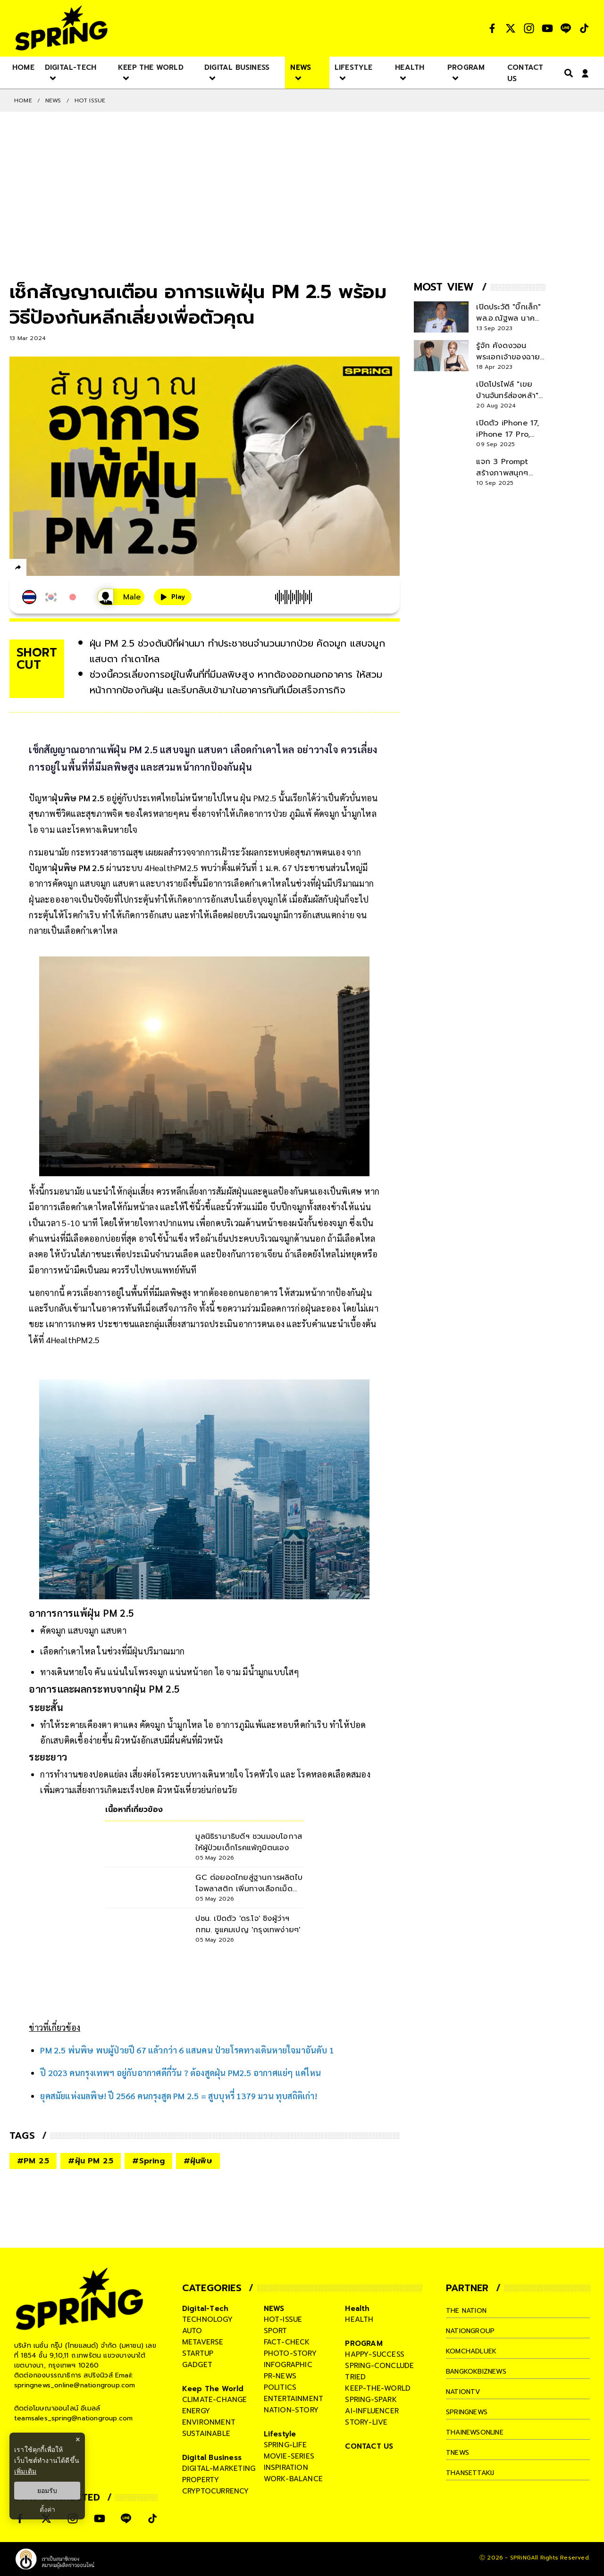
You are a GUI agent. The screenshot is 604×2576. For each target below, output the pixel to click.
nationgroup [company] (472, 2331)
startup (197, 2353)
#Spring (148, 2161)
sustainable (206, 2433)
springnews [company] (469, 2412)
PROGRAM (363, 2343)
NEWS (53, 100)
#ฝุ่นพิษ (198, 2161)
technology (207, 2319)
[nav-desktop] (23, 67)
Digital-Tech (205, 2308)
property (200, 2480)
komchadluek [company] (473, 2351)
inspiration (286, 2467)
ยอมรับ (47, 2490)
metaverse (203, 2342)
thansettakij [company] (472, 2473)
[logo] (61, 28)
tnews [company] (458, 2452)
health (359, 2319)
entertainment (294, 2398)
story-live (366, 2422)
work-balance (293, 2479)
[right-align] (567, 72)
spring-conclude (379, 2365)
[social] (492, 28)
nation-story (291, 2410)
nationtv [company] (465, 2391)
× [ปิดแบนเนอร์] (78, 2439)
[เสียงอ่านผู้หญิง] (107, 597)
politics (280, 2387)
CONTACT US (369, 2446)
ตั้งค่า (47, 2509)
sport (275, 2331)
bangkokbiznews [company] (479, 2371)
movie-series (289, 2456)
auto (192, 2331)
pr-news (280, 2376)
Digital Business (212, 2457)
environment (208, 2422)
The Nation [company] (468, 2310)
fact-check (287, 2342)
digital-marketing (218, 2468)
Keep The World (213, 2389)
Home (23, 100)
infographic (288, 2365)
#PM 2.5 (33, 2161)
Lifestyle (280, 2434)
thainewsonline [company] (478, 2432)
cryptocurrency (215, 2491)
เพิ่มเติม (25, 2471)
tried (355, 2377)
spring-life (285, 2445)
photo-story (290, 2353)
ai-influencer (372, 2411)
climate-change (214, 2399)
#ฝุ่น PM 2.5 (90, 2161)
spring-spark (370, 2399)
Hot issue (90, 100)
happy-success (374, 2354)
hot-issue (283, 2319)
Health (357, 2308)
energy (196, 2411)
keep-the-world (378, 2388)
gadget (197, 2365)
